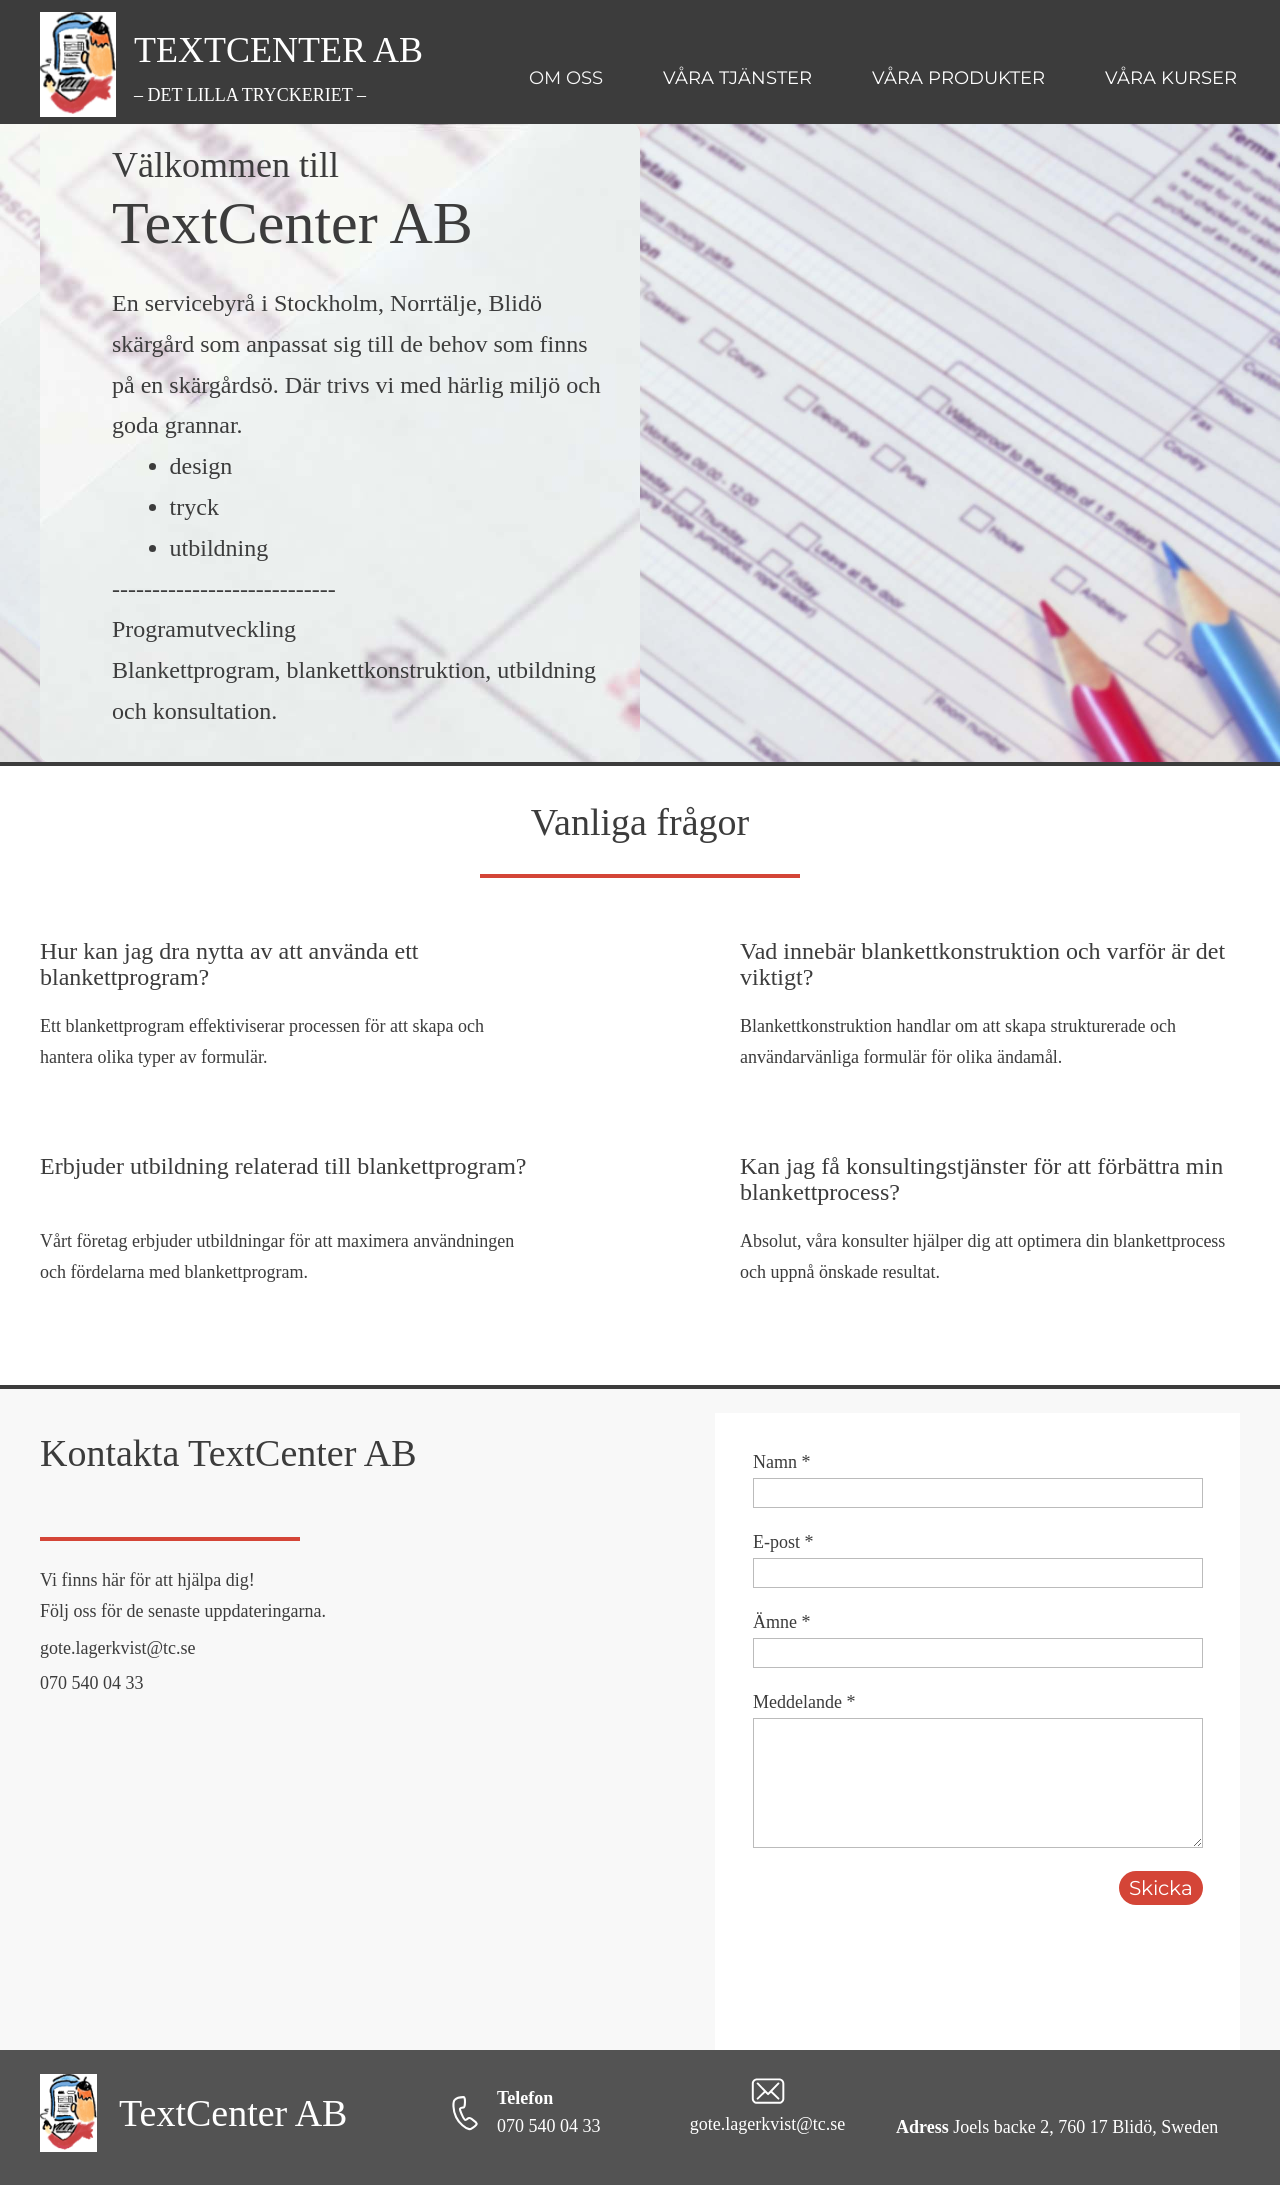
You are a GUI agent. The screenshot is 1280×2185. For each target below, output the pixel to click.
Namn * (782, 1462)
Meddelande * (804, 1702)
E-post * (783, 1542)
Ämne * (782, 1622)
